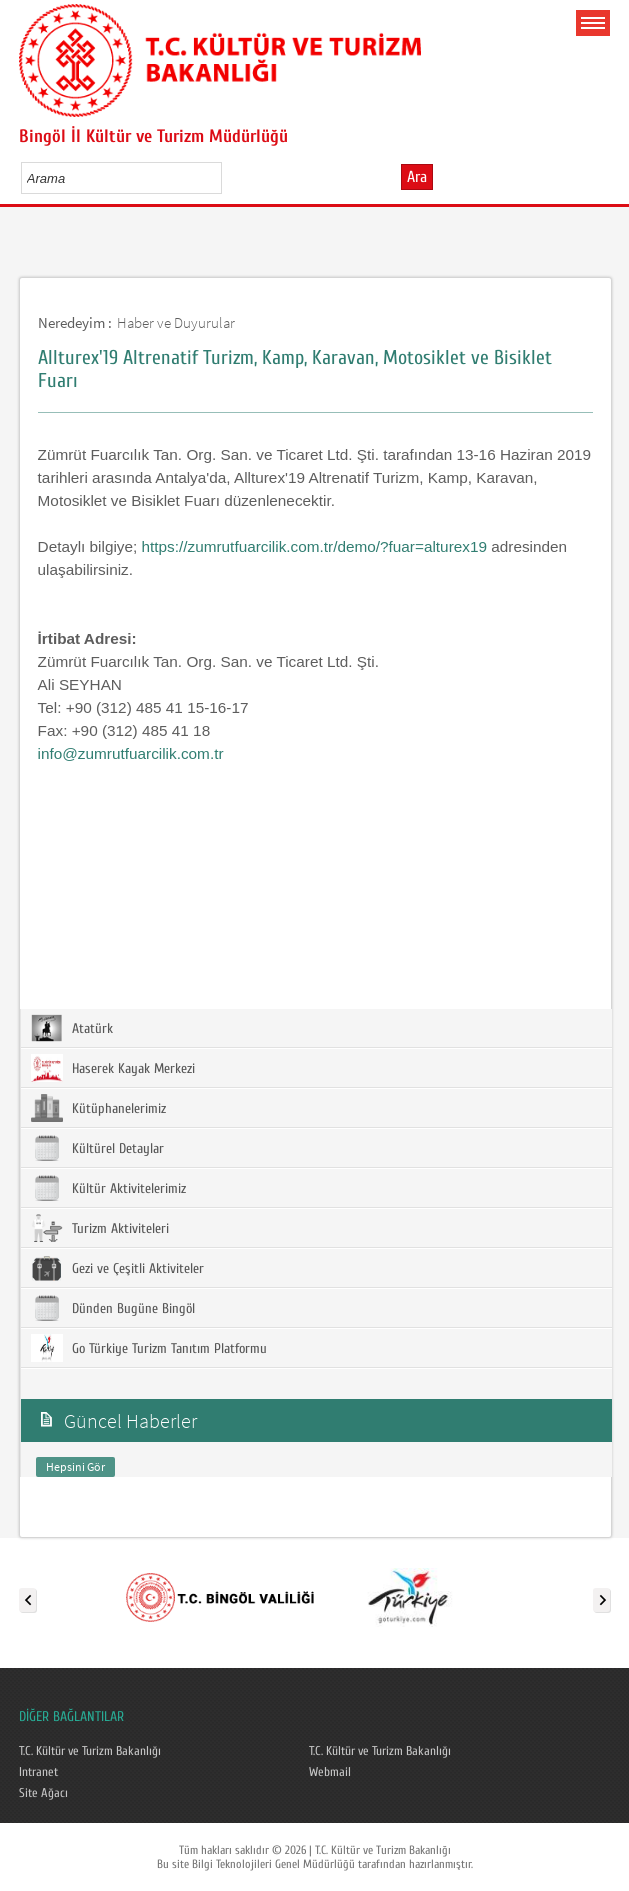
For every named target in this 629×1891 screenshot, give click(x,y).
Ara (417, 177)
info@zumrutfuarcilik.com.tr (131, 753)
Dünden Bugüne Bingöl (113, 1308)
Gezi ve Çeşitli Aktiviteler (117, 1268)
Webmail (330, 1772)
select (227, 178)
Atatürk (72, 1028)
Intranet (38, 1772)
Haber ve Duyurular (176, 322)
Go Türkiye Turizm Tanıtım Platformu (149, 1348)
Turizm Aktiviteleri (100, 1228)
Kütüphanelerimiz (98, 1108)
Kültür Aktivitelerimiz (108, 1188)
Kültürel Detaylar (97, 1148)
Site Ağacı (43, 1793)
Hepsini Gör (75, 1466)
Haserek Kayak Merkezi (113, 1068)
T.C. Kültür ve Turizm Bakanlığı (90, 1751)
